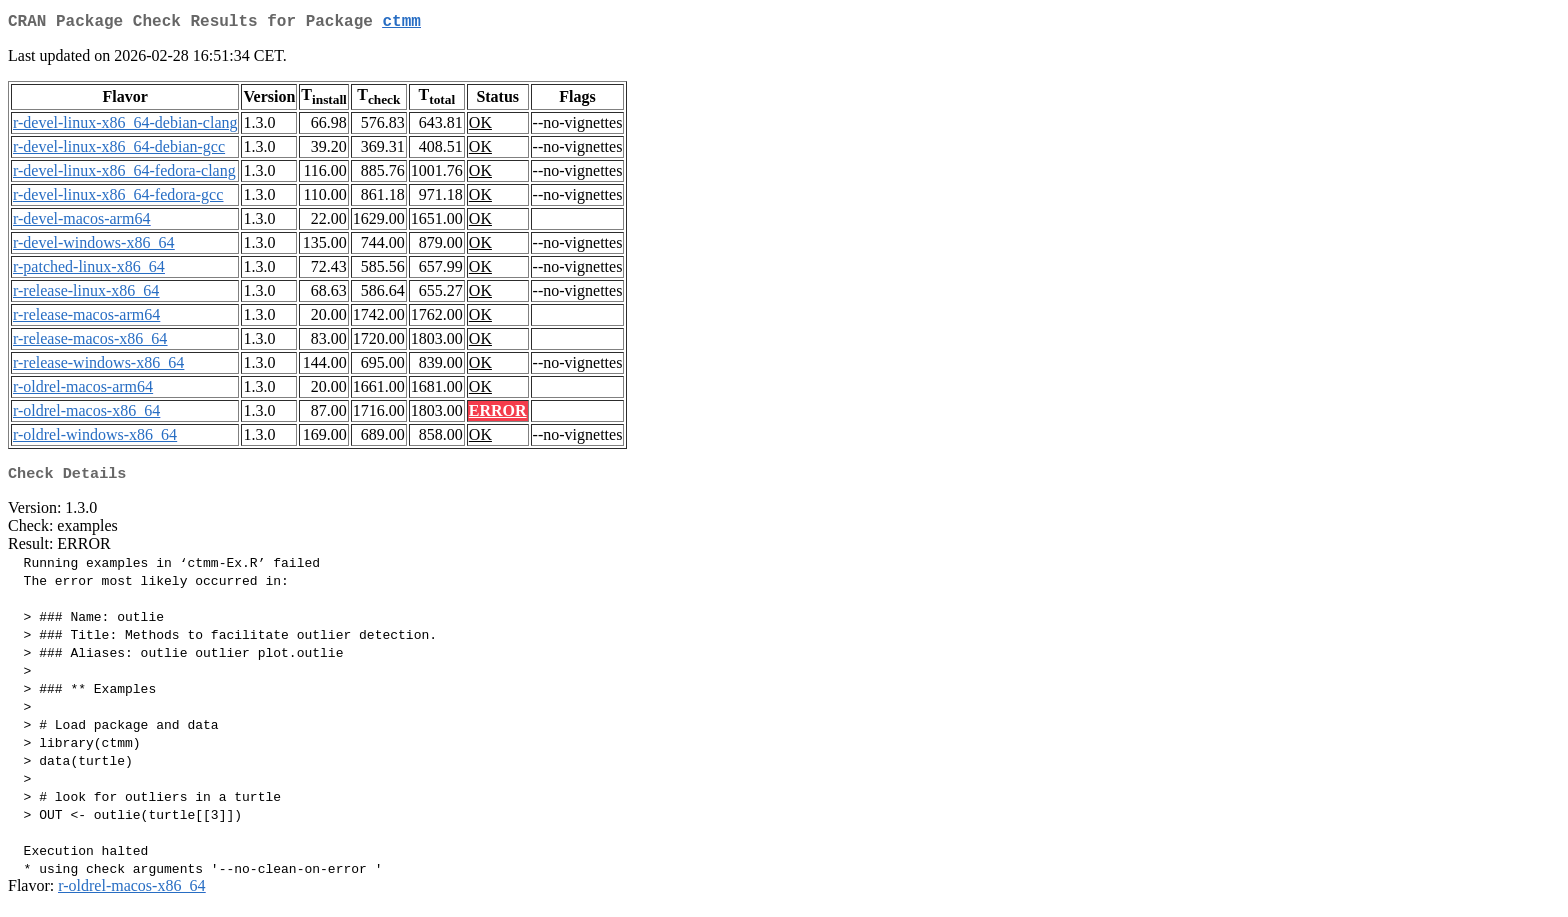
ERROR (498, 414)
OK (480, 126)
